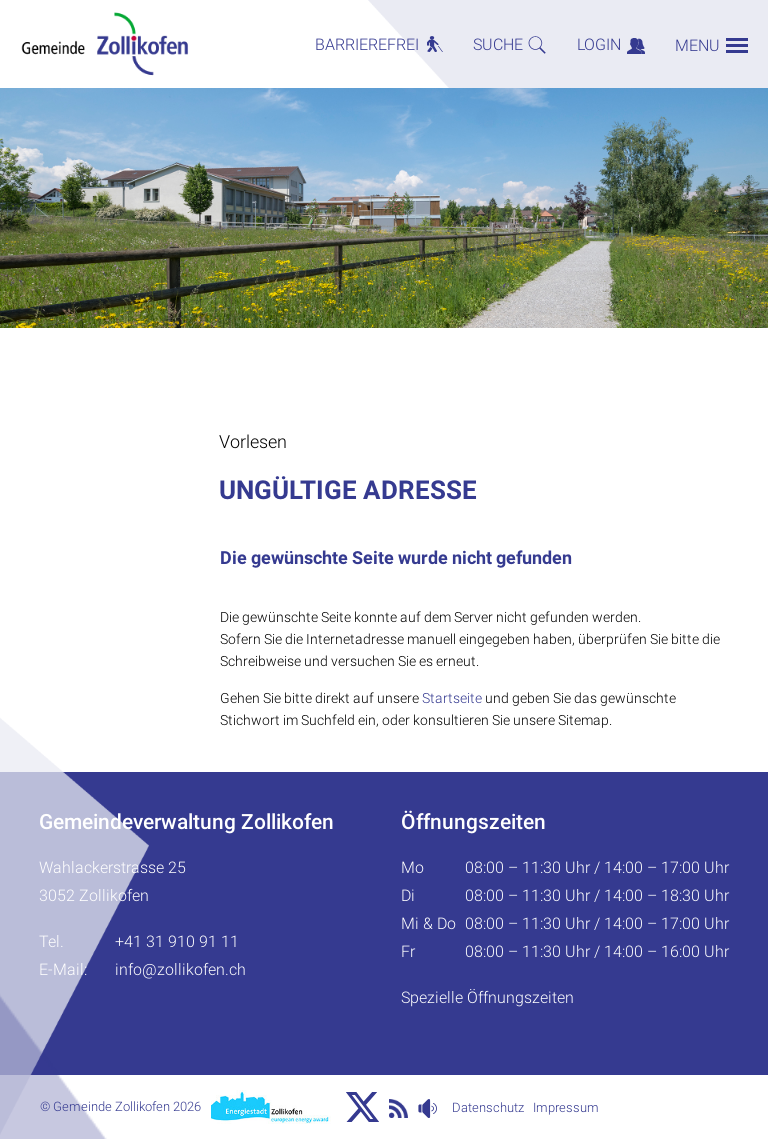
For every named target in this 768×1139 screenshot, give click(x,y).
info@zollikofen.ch (180, 969)
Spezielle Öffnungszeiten (487, 997)
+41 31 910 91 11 (177, 941)
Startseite (452, 698)
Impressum (566, 1107)
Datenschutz (488, 1107)
